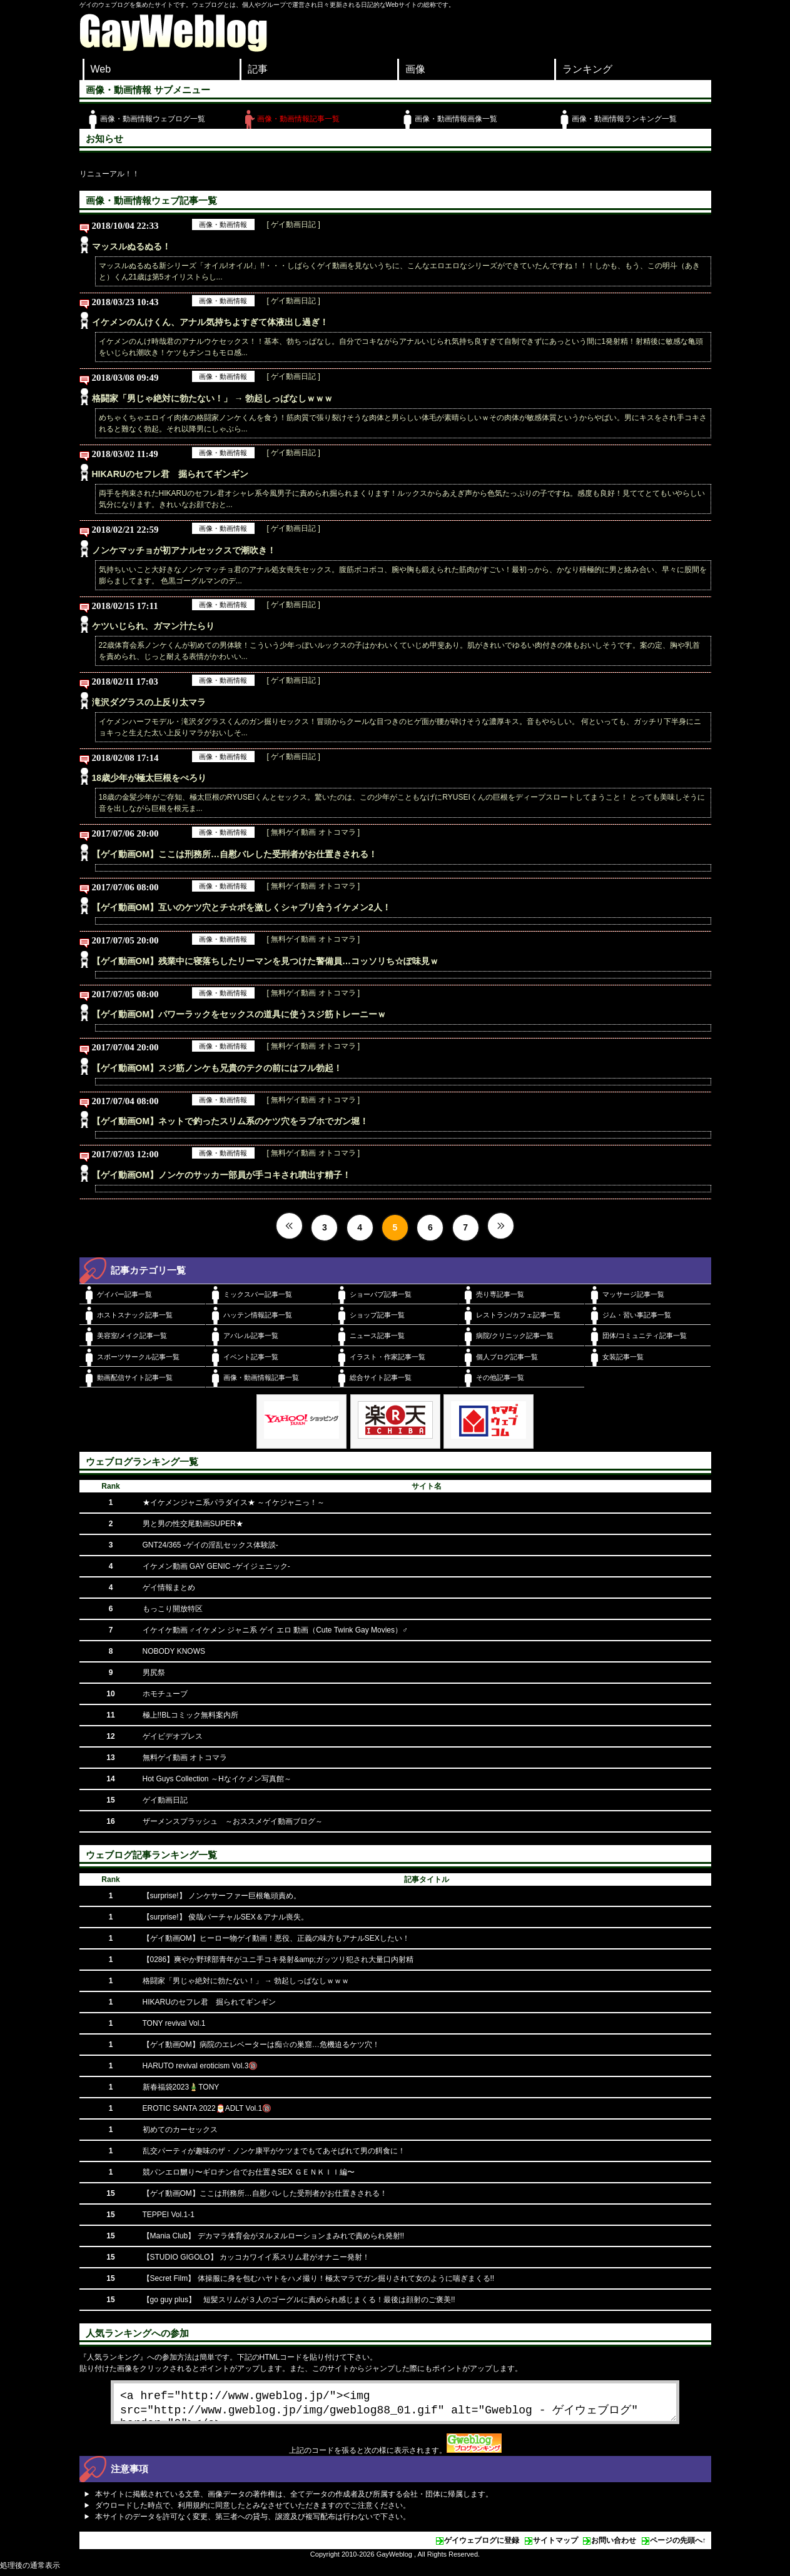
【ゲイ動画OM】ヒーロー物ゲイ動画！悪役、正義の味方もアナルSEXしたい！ (276, 1938)
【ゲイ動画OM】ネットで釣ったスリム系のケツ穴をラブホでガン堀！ (230, 1121)
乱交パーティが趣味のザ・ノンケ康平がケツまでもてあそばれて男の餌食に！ (274, 2150)
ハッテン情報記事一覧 (257, 1315)
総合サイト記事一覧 (381, 1377)
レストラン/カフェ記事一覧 (518, 1315)
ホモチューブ (165, 1693)
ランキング (587, 69)
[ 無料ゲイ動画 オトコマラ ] (313, 832)
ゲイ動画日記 (165, 1800)
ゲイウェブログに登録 (481, 2545)
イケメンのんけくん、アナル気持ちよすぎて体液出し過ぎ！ (210, 322)
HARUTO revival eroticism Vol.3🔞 (200, 2065)
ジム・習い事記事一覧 (636, 1315)
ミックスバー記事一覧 (257, 1294)
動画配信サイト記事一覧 (135, 1377)
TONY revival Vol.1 (174, 2023)
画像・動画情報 (223, 224)
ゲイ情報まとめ (169, 1587)
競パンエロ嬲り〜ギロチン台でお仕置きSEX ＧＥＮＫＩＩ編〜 (249, 2172)
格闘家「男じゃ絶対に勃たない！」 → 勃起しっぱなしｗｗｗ (212, 398)
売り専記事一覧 (500, 1294)
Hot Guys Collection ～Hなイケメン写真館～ (217, 1778)
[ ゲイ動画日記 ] (293, 224)
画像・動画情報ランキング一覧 (624, 118)
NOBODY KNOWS (174, 1651)
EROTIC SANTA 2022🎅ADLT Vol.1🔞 (207, 2108)
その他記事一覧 (500, 1377)
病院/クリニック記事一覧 (515, 1335)
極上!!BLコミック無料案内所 (190, 1715)
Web (101, 69)
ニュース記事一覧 (377, 1335)
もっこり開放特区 (173, 1608)
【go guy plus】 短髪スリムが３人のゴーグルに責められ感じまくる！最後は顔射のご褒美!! (299, 2299)
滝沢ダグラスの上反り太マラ (149, 702)
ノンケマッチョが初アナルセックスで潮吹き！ (184, 550)
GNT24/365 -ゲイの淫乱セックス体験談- (210, 1545)
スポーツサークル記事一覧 (138, 1357)
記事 (258, 69)
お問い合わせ (613, 2545)
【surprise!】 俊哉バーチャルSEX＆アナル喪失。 (225, 1917)
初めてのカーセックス (180, 2129)
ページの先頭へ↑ (678, 2545)
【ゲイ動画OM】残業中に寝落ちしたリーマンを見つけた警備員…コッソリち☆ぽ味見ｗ (265, 961)
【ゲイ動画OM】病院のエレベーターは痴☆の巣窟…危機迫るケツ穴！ (261, 2044)
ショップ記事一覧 (377, 1315)
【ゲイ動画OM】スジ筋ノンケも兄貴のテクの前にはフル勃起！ (217, 1068)
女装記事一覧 (623, 1357)
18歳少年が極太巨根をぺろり (149, 778)
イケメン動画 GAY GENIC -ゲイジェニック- (216, 1566)
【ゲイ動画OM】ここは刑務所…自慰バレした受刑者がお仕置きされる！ (235, 854)
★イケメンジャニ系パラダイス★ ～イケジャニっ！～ (234, 1502)
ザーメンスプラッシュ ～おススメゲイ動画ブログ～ (233, 1821)
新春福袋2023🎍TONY (181, 2087)
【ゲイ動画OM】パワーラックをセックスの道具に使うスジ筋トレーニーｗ (239, 1014)
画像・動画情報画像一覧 (456, 118)
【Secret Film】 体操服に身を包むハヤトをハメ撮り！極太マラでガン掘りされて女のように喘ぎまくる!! (319, 2278)
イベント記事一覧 (250, 1357)
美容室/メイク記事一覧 (132, 1335)
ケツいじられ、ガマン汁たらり (153, 626)
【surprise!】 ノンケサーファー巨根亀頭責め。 (222, 1895)
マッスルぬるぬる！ (131, 246)
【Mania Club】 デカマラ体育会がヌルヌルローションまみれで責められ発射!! (274, 2235)
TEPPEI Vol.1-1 (169, 2214)
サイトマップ (555, 2545)
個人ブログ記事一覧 (507, 1357)
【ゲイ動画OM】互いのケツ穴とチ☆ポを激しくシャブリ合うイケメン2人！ (241, 907)
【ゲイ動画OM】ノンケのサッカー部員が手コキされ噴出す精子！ (222, 1175)
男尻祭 (154, 1672)
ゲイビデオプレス (173, 1736)
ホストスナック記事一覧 (135, 1315)
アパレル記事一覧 (250, 1335)
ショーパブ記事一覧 (381, 1294)
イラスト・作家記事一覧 (387, 1357)
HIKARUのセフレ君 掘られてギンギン (170, 474)
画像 (415, 69)
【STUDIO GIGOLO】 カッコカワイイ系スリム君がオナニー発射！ (256, 2257)
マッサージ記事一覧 (633, 1294)
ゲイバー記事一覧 (124, 1294)
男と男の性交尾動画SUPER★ (193, 1523)
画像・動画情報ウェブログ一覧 (152, 118)
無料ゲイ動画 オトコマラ (185, 1757)
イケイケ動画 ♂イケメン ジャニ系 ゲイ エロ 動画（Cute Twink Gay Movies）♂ (275, 1630)
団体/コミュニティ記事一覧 (644, 1335)
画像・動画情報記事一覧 (298, 118)
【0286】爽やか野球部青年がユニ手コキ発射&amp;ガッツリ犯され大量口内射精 (278, 1959)
